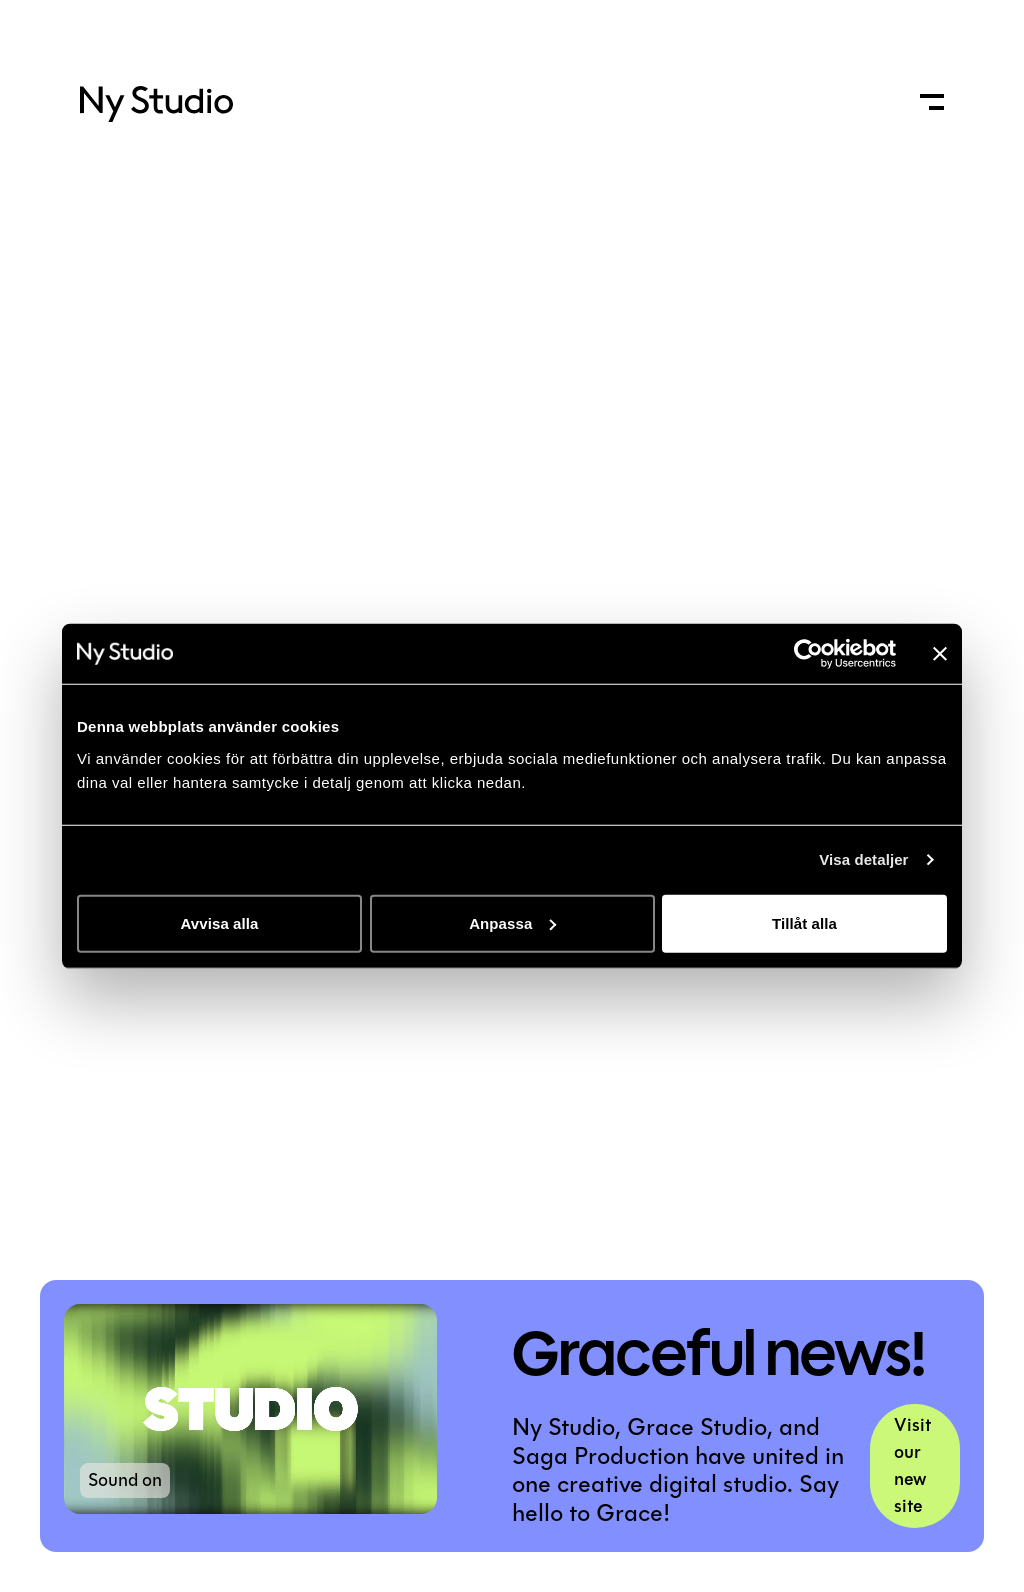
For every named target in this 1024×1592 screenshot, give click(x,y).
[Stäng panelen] (940, 654)
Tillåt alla (804, 922)
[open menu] (932, 102)
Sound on (125, 1480)
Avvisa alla (219, 922)
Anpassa (512, 922)
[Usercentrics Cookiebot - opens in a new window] (808, 654)
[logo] (156, 110)
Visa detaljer (863, 859)
